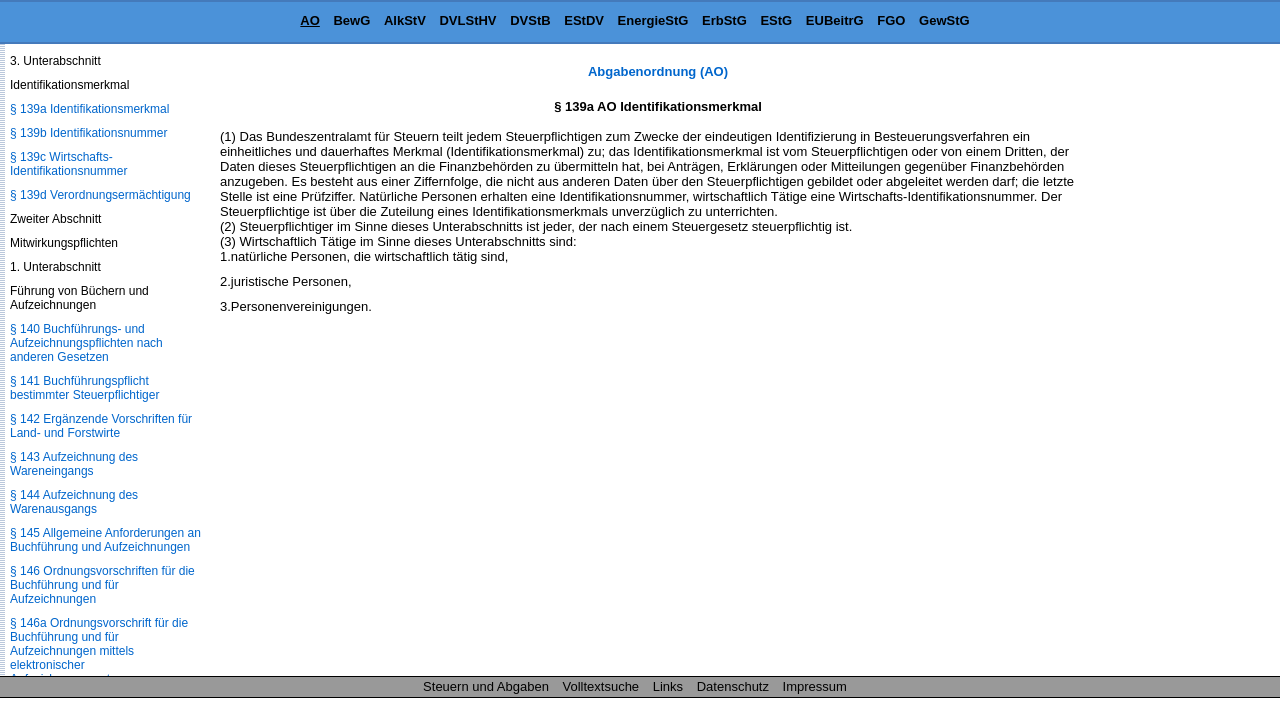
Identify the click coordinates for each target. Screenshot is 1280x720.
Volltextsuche (601, 686)
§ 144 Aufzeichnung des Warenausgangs (74, 502)
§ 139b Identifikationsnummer (88, 133)
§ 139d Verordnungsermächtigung (100, 195)
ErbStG (724, 20)
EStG (776, 20)
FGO (891, 20)
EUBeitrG (835, 20)
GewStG (944, 20)
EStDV (584, 20)
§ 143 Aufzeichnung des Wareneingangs (74, 464)
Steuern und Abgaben (486, 686)
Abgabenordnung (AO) (658, 71)
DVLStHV (467, 20)
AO (310, 20)
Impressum (815, 686)
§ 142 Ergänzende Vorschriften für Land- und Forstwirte (101, 426)
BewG (351, 20)
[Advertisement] (1180, 364)
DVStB (530, 20)
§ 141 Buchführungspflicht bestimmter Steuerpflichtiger (84, 388)
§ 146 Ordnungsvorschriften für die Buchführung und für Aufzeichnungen (102, 585)
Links (668, 686)
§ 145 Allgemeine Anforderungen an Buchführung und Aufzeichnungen (105, 540)
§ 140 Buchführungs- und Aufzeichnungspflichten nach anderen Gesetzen (86, 343)
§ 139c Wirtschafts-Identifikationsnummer (68, 164)
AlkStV (405, 20)
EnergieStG (653, 20)
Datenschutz (733, 686)
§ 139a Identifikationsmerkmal (89, 109)
